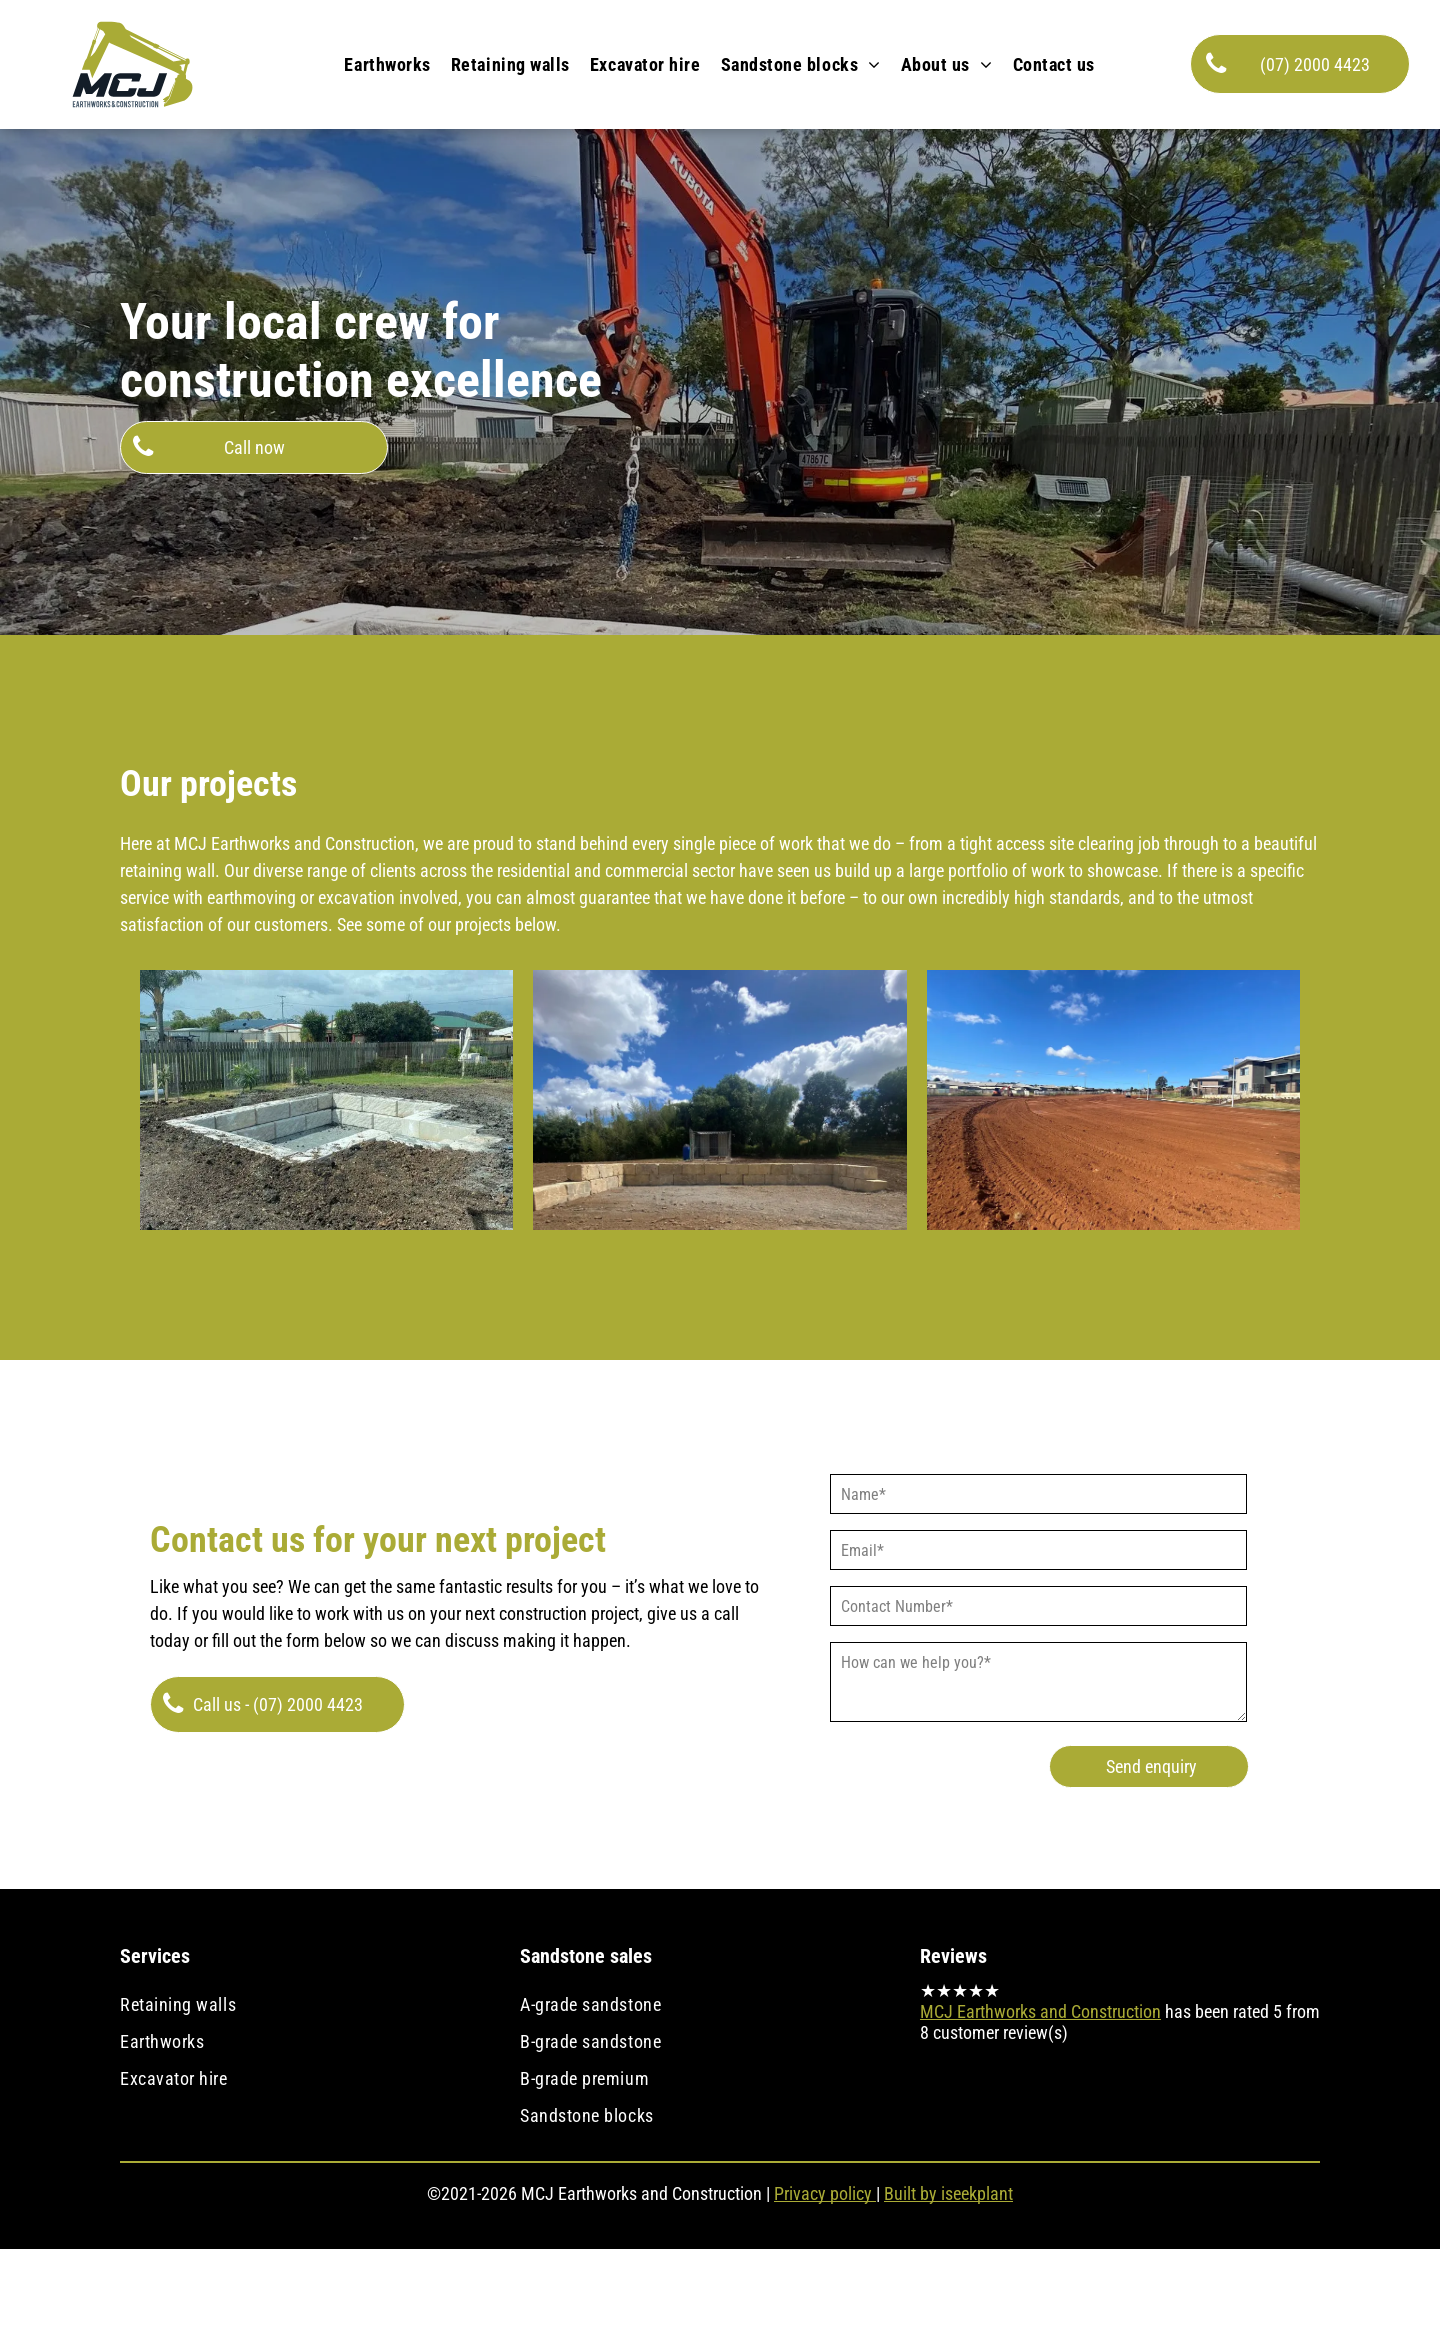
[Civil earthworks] (1113, 1100)
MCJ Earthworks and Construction (1040, 2011)
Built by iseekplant (948, 2193)
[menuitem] (387, 64)
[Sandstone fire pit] (326, 1100)
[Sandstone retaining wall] (719, 1100)
